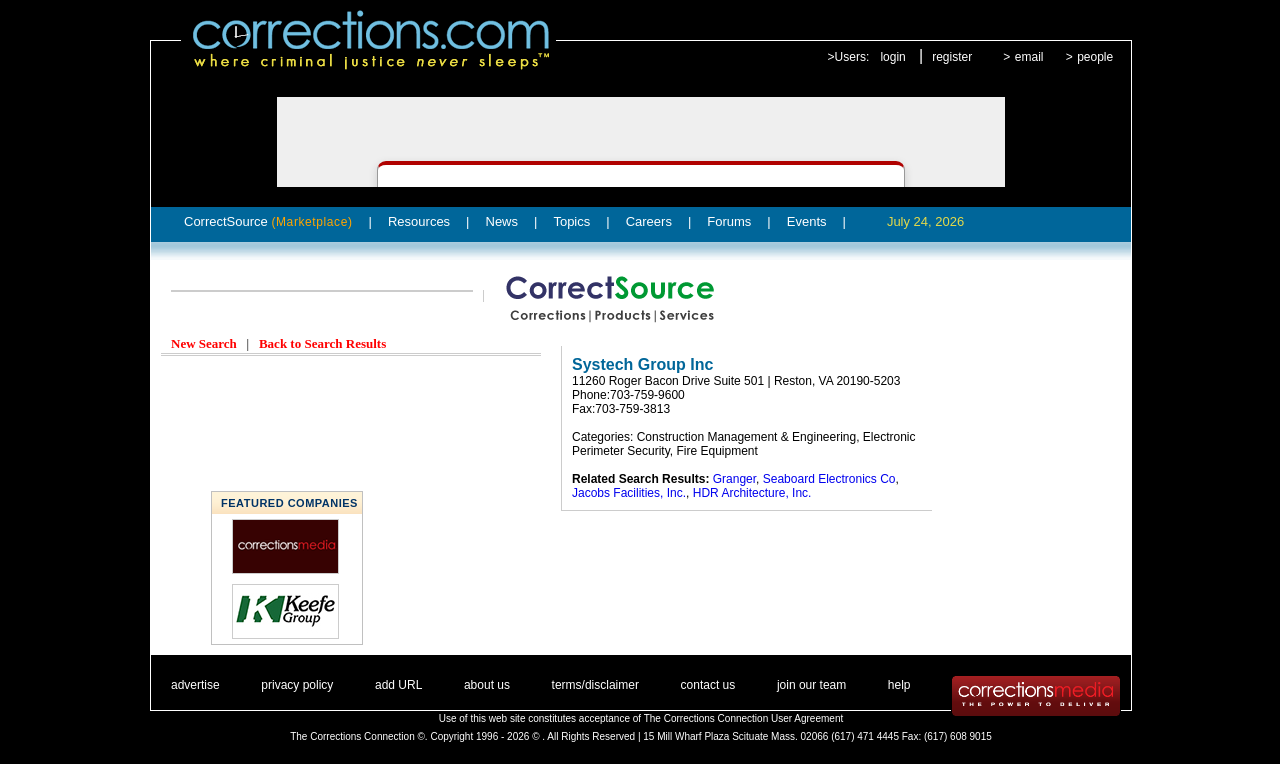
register (952, 57)
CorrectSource (268, 221)
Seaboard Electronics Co (829, 479)
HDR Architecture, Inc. (752, 493)
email (1029, 57)
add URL (398, 685)
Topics (571, 221)
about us (487, 685)
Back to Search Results (322, 343)
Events (807, 221)
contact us (708, 685)
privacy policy (297, 685)
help (899, 685)
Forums (729, 221)
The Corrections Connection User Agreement (744, 718)
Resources (419, 221)
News (502, 221)
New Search (204, 343)
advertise (195, 685)
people (1095, 57)
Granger (734, 479)
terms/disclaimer (595, 685)
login (892, 57)
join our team (811, 685)
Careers (649, 221)
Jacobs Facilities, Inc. (629, 493)
